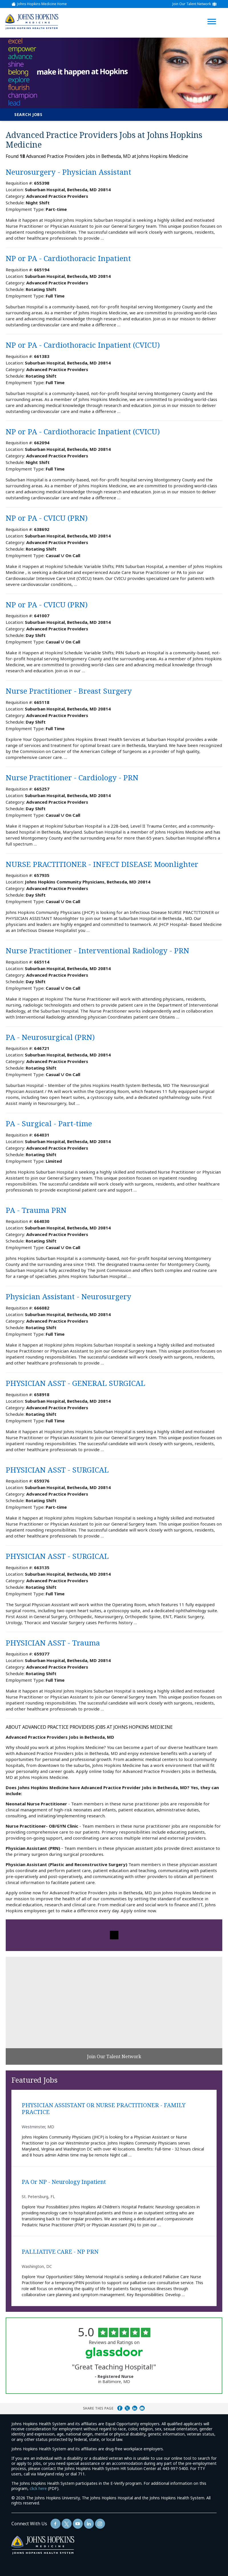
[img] (32, 21)
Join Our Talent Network (191, 4)
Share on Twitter (127, 2408)
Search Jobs (28, 114)
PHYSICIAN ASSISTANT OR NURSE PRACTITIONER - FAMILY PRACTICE (103, 2109)
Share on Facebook (119, 2408)
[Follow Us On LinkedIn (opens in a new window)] (88, 2523)
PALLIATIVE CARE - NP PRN (60, 2251)
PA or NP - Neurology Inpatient (64, 2182)
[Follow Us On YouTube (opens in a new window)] (77, 2523)
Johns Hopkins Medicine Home (42, 4)
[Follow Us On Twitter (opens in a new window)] (66, 2523)
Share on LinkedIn (134, 2408)
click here (38, 2488)
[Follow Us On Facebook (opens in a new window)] (55, 2523)
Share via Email (142, 2408)
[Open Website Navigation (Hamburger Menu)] (213, 14)
